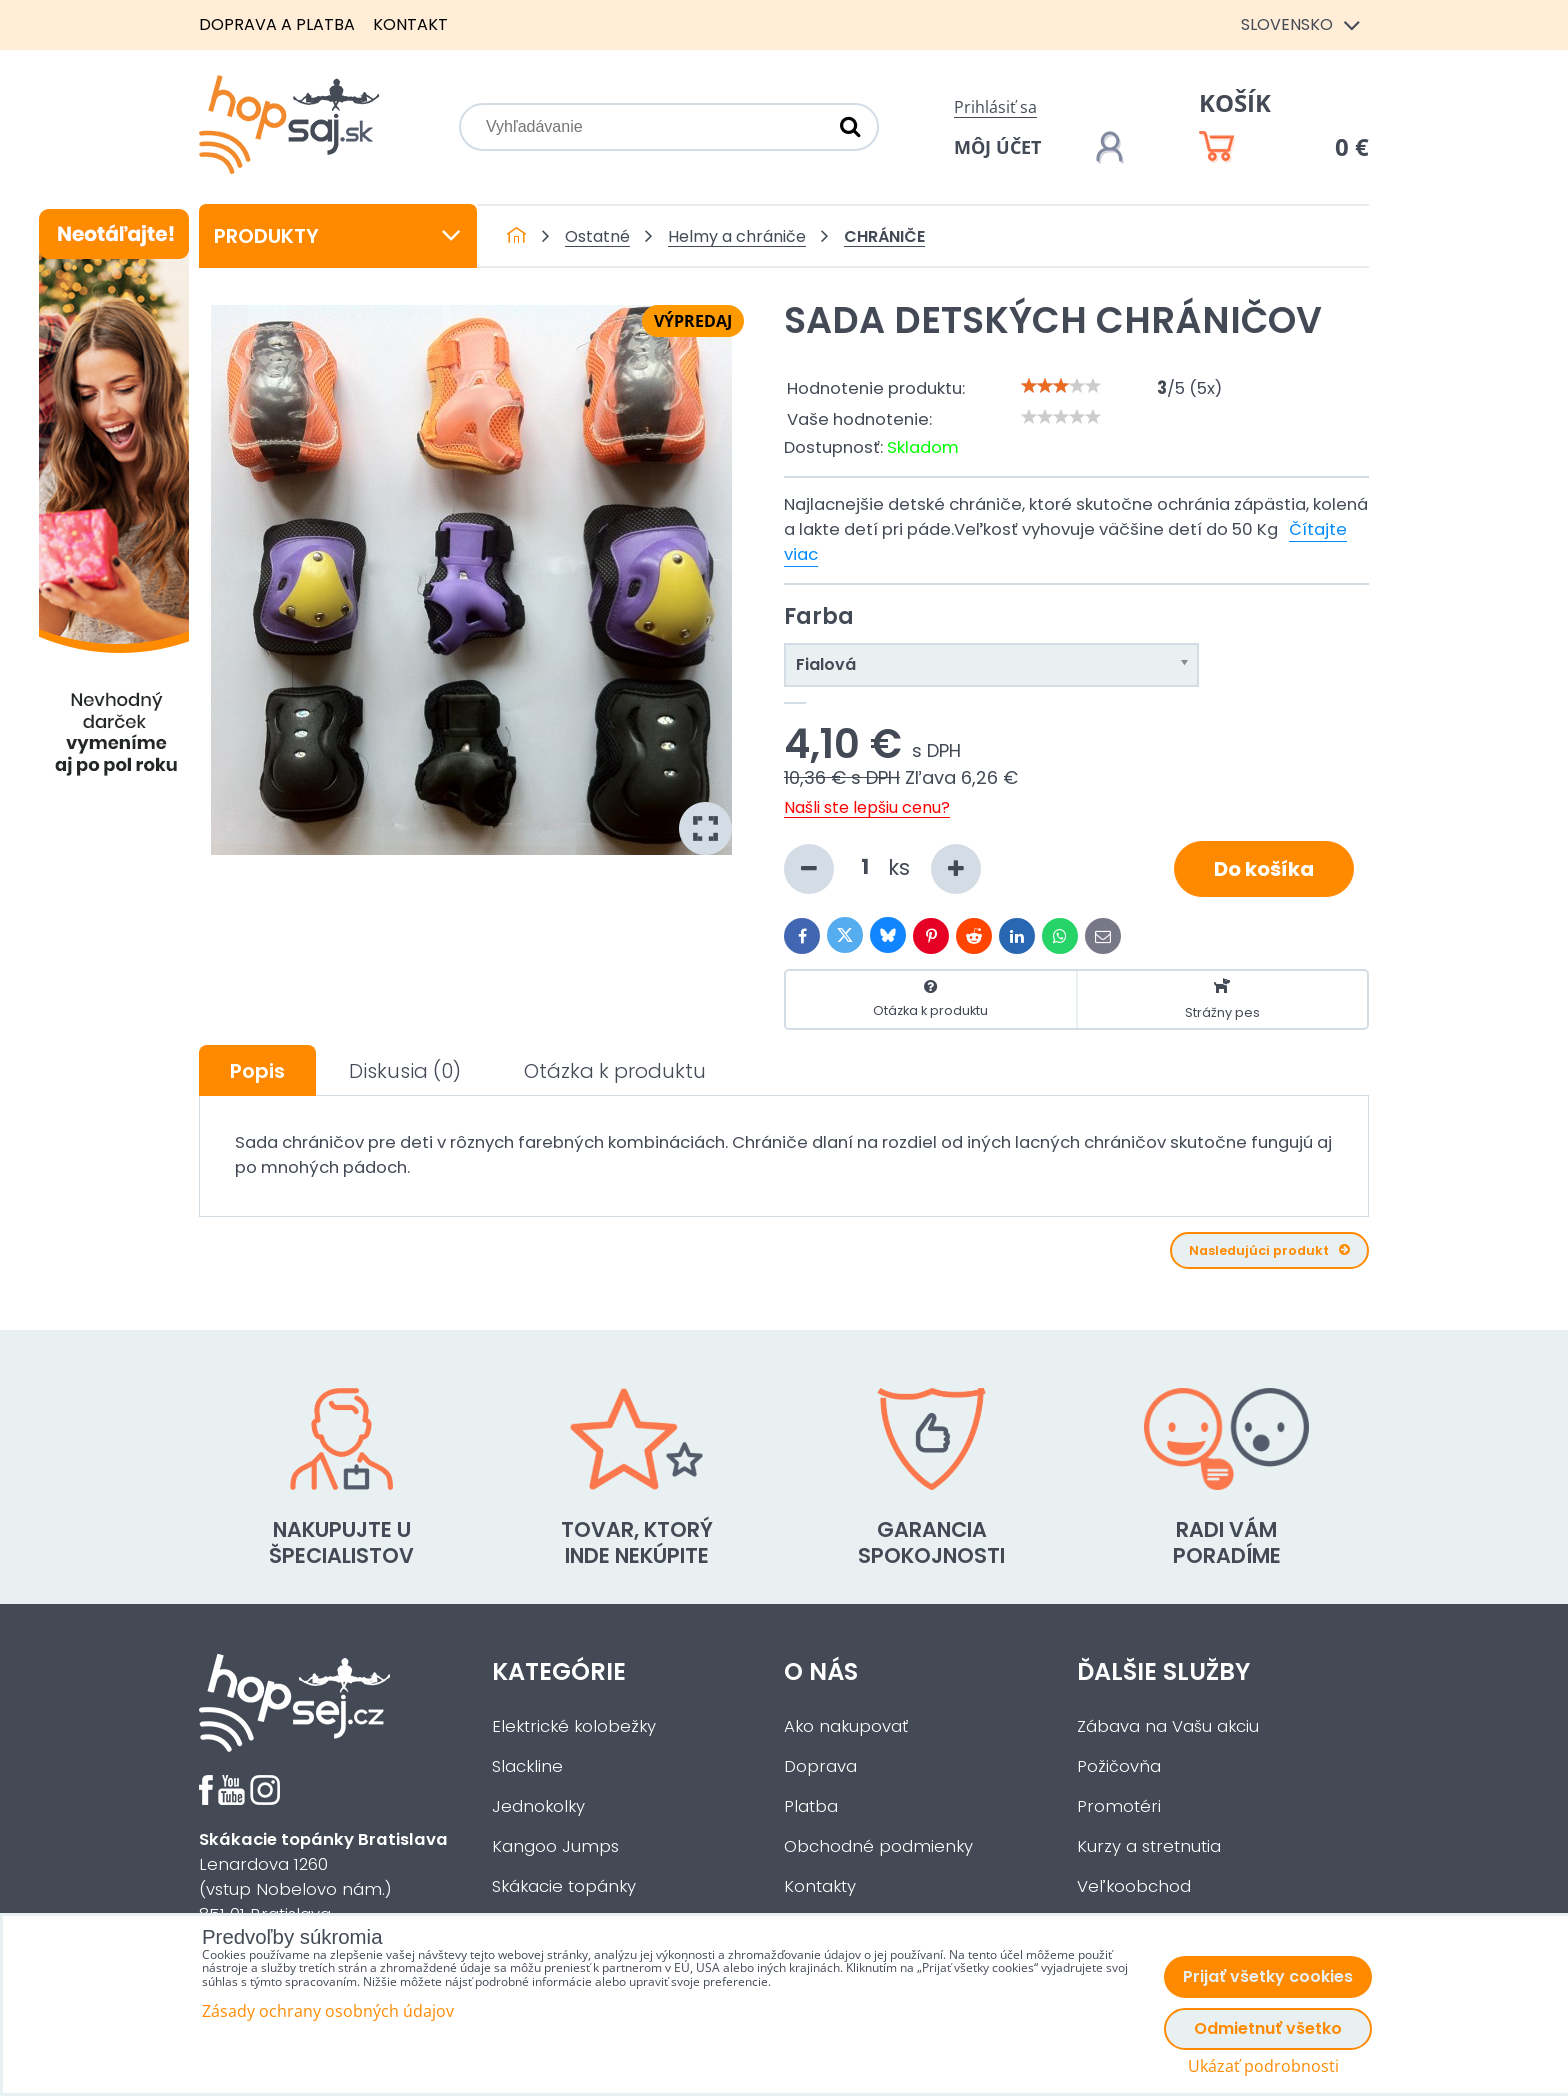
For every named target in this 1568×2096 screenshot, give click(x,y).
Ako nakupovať (846, 1726)
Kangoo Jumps (555, 1846)
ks (882, 869)
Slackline (527, 1766)
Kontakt (410, 24)
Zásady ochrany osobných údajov (328, 2011)
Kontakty (820, 1886)
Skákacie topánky (564, 1886)
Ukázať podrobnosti (1263, 2066)
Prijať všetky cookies (1268, 1976)
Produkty (338, 236)
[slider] (1061, 386)
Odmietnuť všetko (1268, 2028)
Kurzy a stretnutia (1149, 1846)
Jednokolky (538, 1806)
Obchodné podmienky (878, 1846)
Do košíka (1264, 869)
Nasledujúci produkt (1269, 1250)
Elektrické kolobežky (574, 1726)
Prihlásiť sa (995, 107)
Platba (811, 1806)
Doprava (820, 1766)
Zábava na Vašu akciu (1168, 1726)
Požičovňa (1119, 1766)
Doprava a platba (277, 24)
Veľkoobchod (1134, 1886)
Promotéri (1119, 1806)
